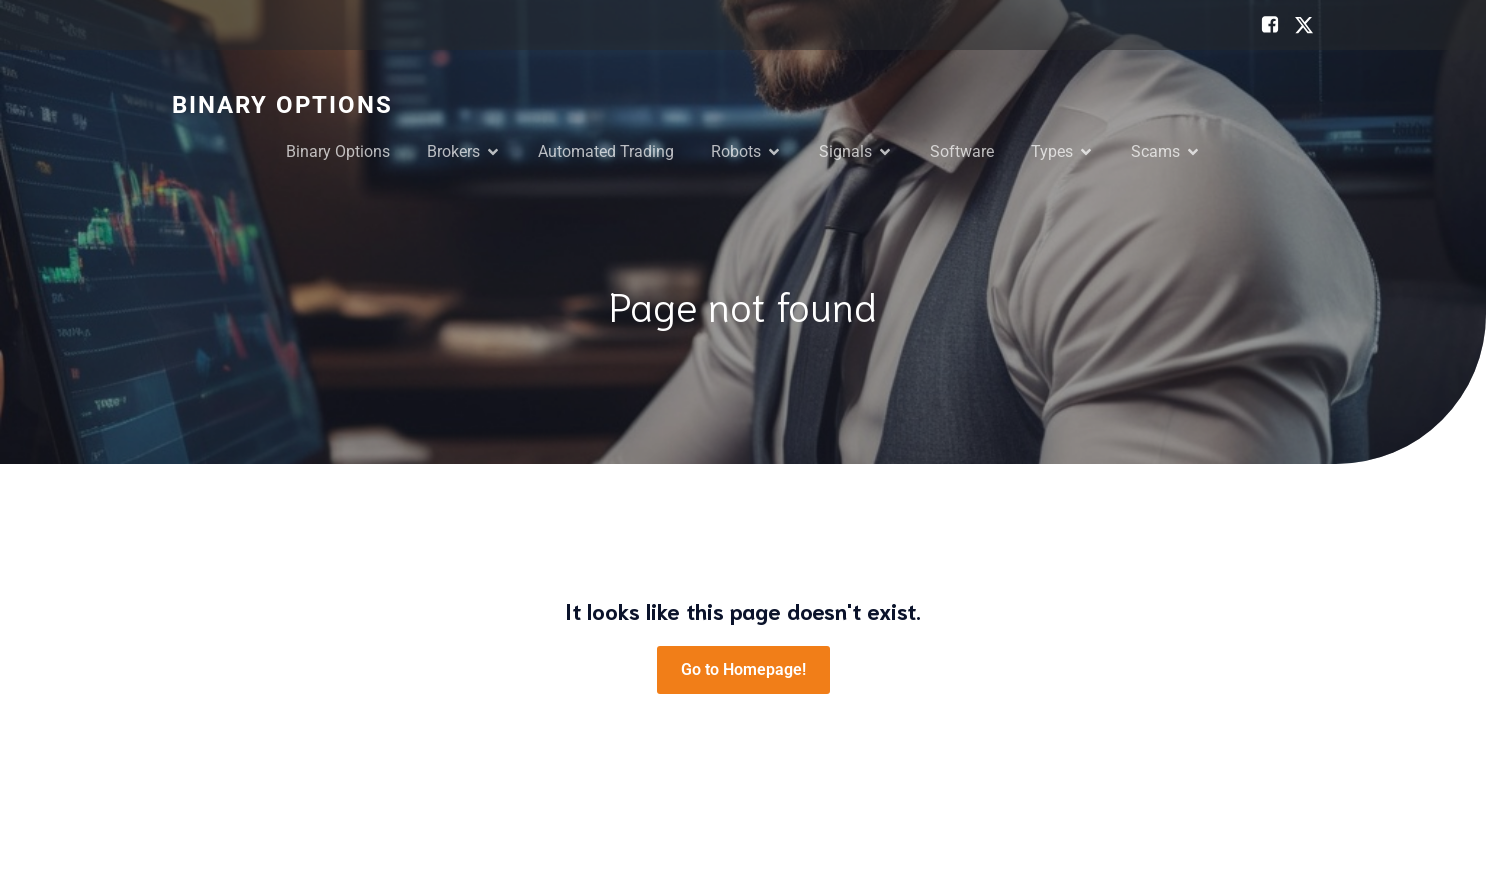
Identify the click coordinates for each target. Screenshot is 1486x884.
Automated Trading (606, 151)
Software (962, 151)
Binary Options (338, 151)
